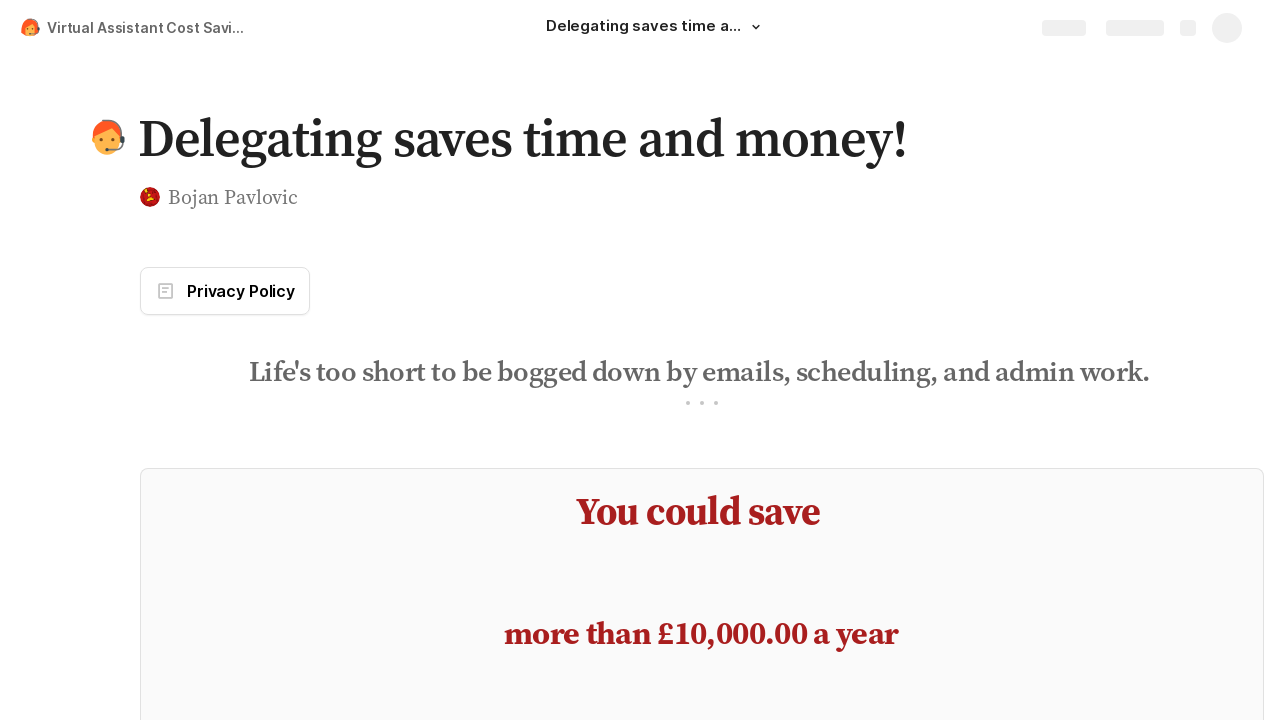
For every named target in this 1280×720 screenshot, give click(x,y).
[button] (756, 27)
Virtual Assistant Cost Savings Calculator (153, 27)
